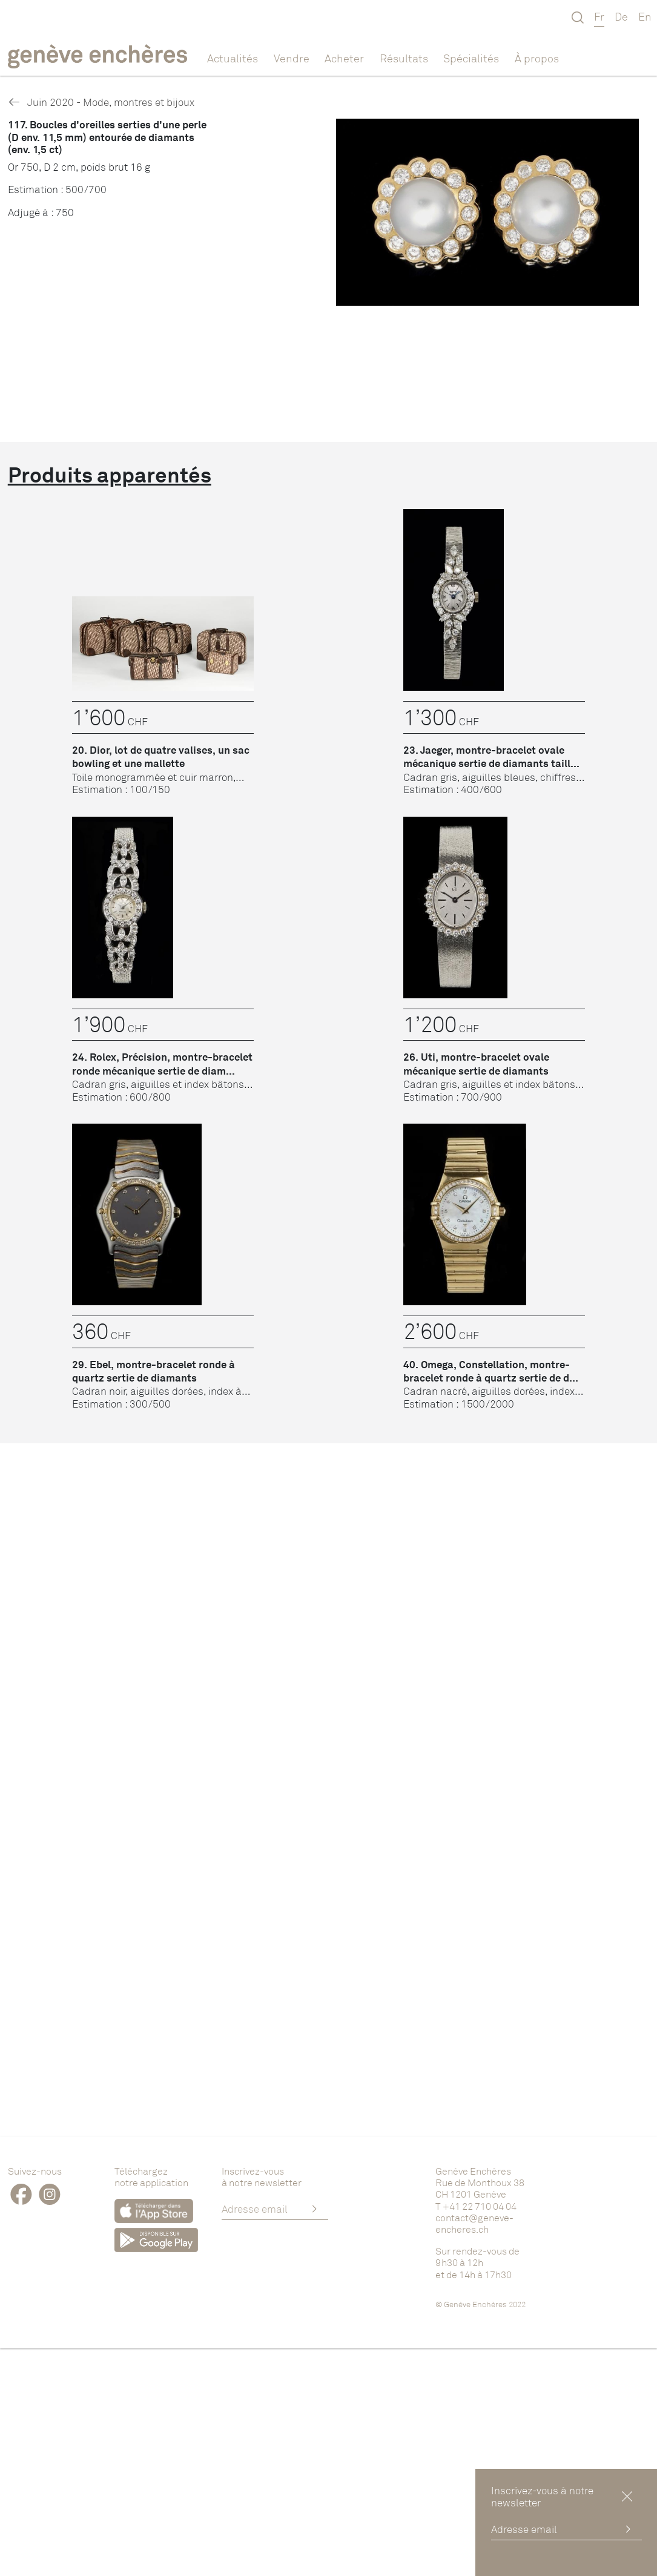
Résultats (404, 58)
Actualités (232, 58)
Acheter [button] (344, 58)
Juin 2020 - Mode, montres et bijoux (101, 102)
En (645, 16)
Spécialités (471, 58)
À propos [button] (537, 58)
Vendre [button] (291, 58)
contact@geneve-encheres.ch (474, 2223)
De (621, 16)
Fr (599, 16)
